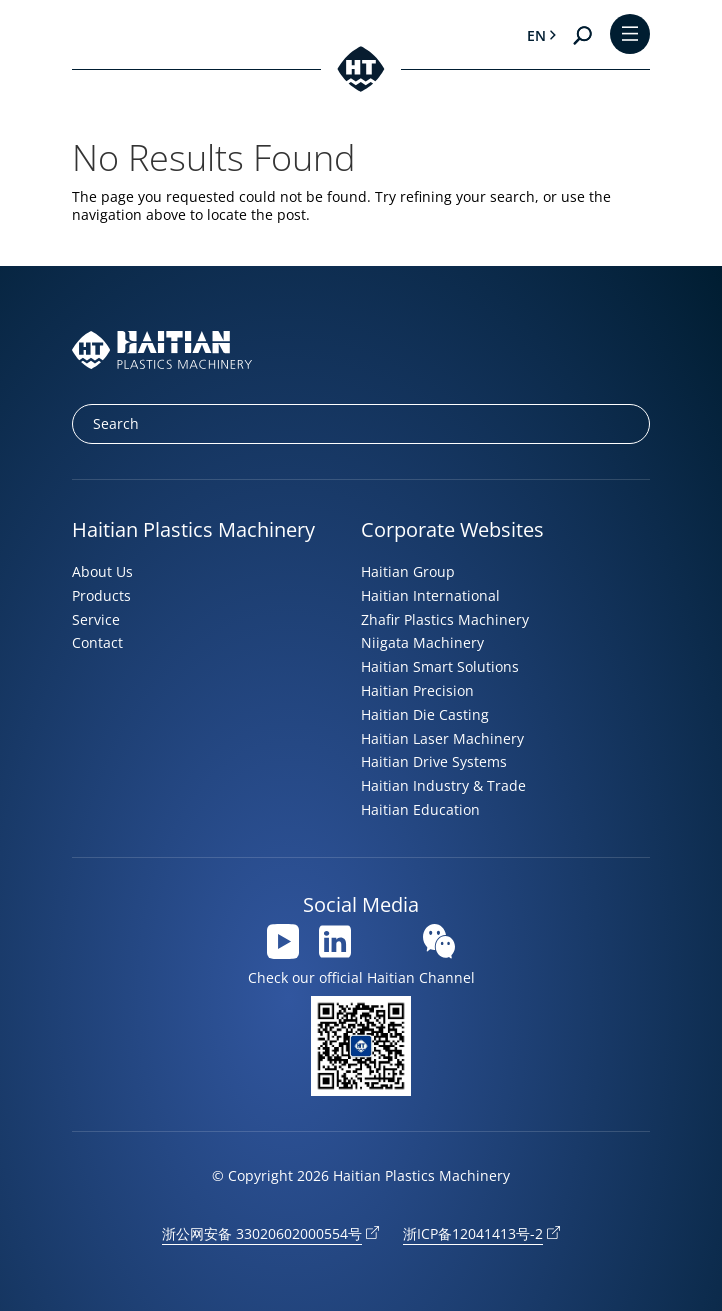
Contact (97, 642)
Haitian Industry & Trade (443, 785)
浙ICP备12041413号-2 (473, 1233)
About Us (102, 571)
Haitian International (430, 595)
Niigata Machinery (422, 642)
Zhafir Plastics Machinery (445, 619)
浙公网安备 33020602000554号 (262, 1233)
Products (101, 595)
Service (96, 619)
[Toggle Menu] (630, 35)
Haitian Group (408, 571)
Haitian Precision (417, 690)
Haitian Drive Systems (434, 761)
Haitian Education (420, 809)
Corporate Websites (452, 529)
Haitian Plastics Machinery (193, 529)
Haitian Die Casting (425, 714)
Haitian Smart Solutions (440, 666)
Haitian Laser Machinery (442, 738)
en (536, 35)
